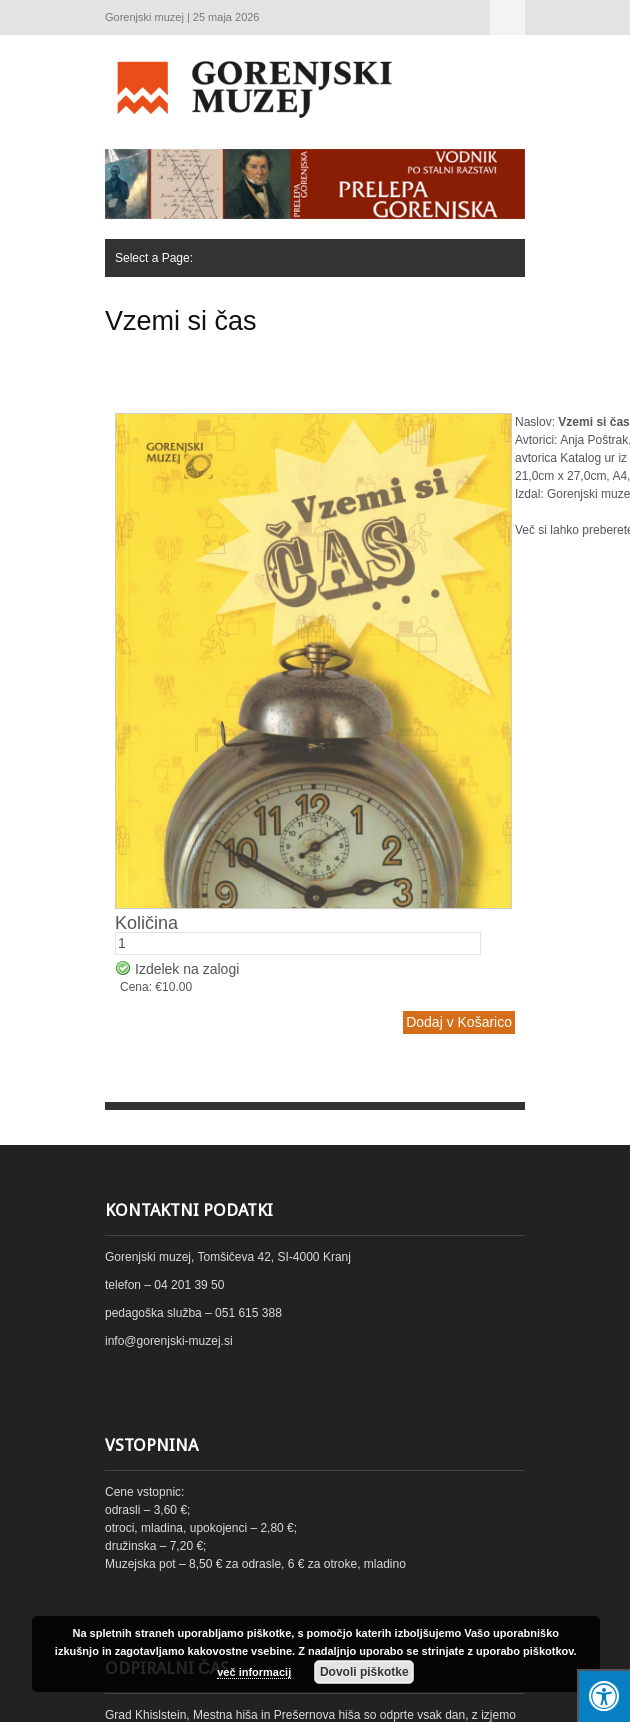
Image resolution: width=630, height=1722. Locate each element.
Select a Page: (507, 17)
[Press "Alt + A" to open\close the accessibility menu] (603, 1695)
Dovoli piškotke (364, 1672)
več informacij (254, 1672)
